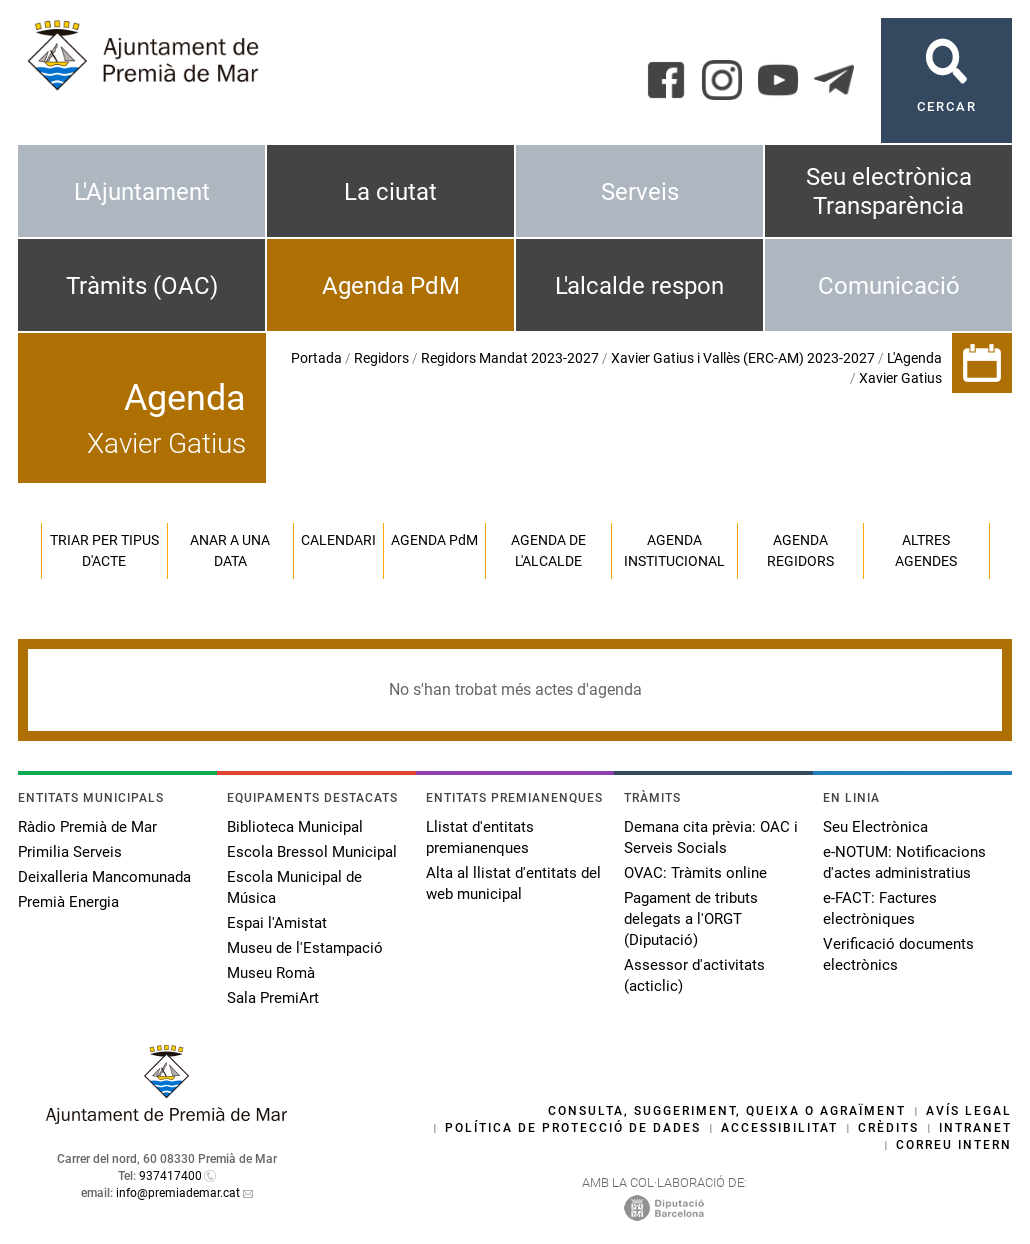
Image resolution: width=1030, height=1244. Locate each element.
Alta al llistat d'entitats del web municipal (513, 883)
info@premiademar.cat (178, 1193)
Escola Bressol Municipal (312, 852)
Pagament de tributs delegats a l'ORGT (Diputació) (691, 919)
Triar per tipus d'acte (104, 550)
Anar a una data (230, 550)
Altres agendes (926, 550)
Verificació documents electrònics (898, 954)
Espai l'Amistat (277, 923)
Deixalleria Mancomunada (104, 877)
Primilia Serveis (70, 852)
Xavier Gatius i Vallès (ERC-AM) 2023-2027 (743, 358)
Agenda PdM (391, 286)
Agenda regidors (800, 550)
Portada (316, 358)
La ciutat (390, 192)
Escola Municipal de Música (294, 887)
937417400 (170, 1176)
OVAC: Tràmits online (695, 873)
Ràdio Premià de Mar (87, 827)
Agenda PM (434, 540)
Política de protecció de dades (573, 1128)
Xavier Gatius (900, 378)
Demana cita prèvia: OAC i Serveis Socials (711, 837)
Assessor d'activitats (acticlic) (694, 975)
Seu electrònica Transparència (889, 191)
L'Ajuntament (142, 192)
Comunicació (889, 286)
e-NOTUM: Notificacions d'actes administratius (904, 862)
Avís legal (969, 1111)
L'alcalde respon (639, 286)
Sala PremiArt (273, 998)
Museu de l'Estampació (305, 948)
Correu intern (954, 1145)
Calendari (338, 540)
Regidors (381, 358)
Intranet (975, 1128)
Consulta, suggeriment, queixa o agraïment (727, 1111)
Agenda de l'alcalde (548, 550)
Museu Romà (271, 973)
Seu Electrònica (875, 827)
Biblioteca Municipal (295, 827)
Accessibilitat (779, 1128)
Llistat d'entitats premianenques (480, 837)
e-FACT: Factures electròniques (880, 908)
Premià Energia (68, 902)
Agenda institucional (674, 550)
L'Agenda (914, 358)
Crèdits (888, 1128)
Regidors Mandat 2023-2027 (510, 358)
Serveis (640, 192)
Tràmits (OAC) (142, 286)
